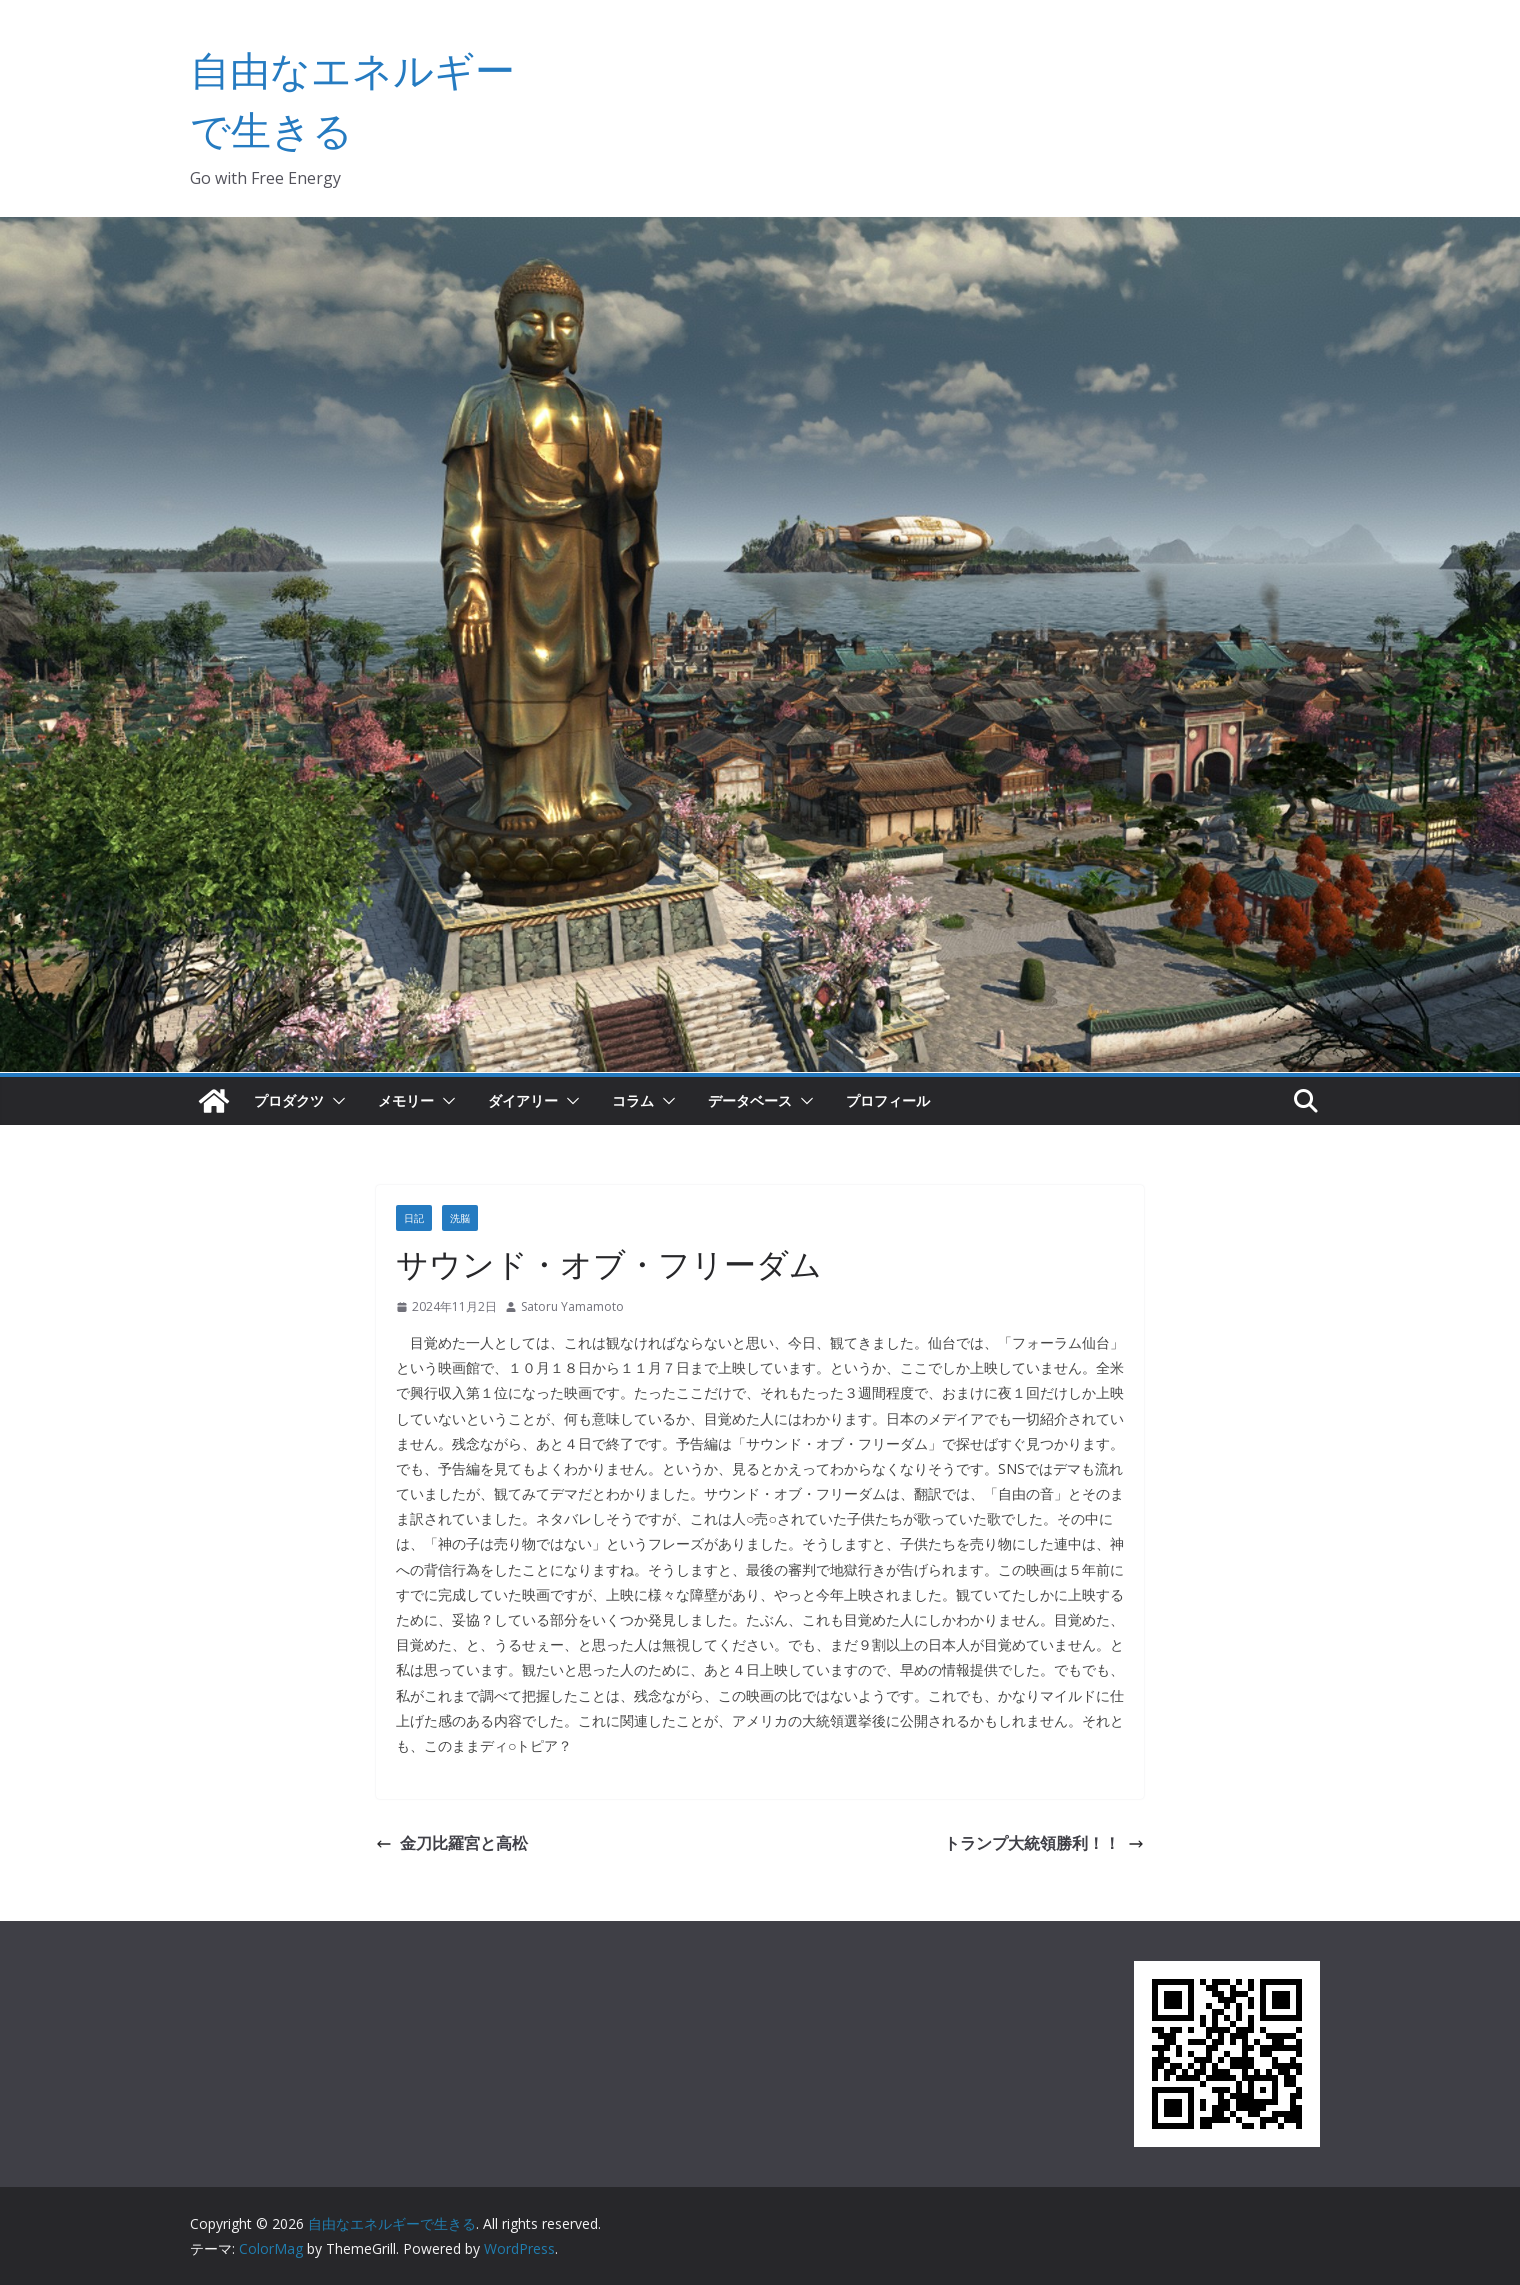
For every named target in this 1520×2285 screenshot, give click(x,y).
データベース (750, 1100)
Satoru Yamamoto (572, 1306)
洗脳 (460, 1218)
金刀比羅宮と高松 (452, 1843)
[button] (335, 1101)
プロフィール (888, 1100)
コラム (633, 1100)
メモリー (406, 1100)
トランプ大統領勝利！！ (1044, 1843)
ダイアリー (523, 1100)
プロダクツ (289, 1100)
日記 (414, 1218)
